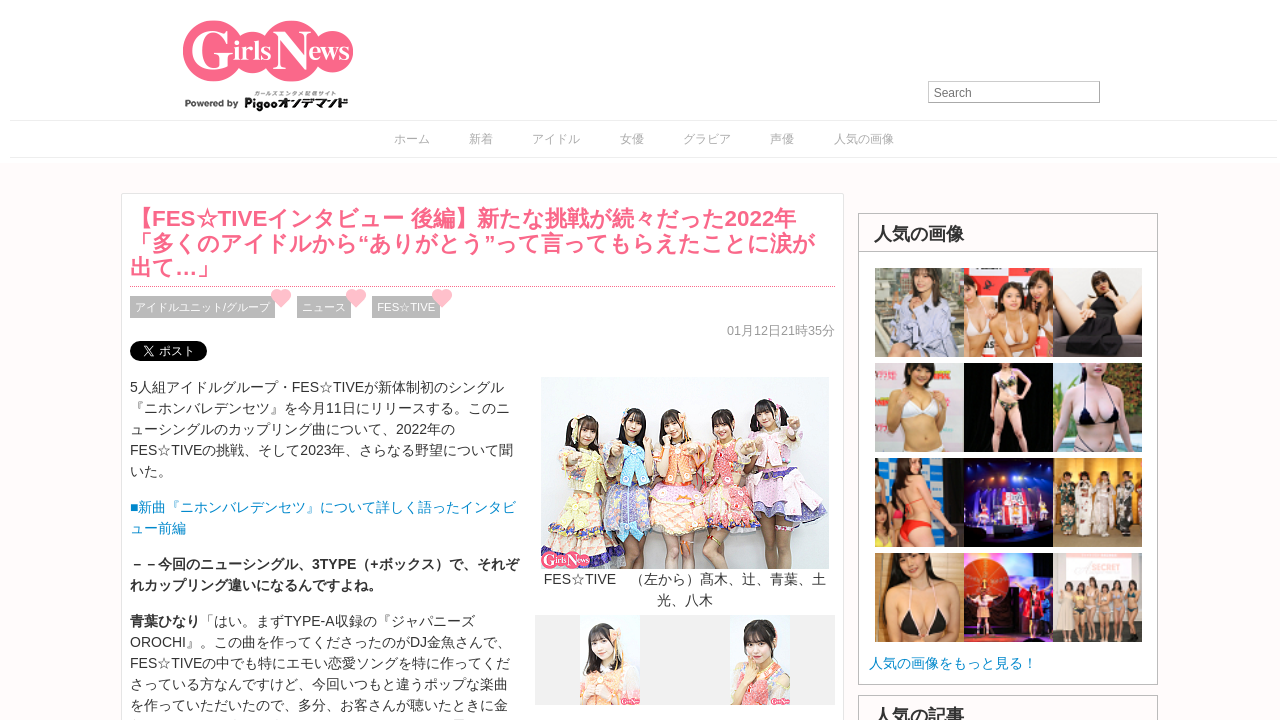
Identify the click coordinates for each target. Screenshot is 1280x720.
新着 (481, 139)
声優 (782, 139)
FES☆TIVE (406, 307)
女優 (632, 139)
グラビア (707, 139)
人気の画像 (864, 139)
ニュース (324, 307)
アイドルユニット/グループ (202, 307)
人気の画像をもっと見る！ (953, 663)
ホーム (412, 139)
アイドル (556, 139)
